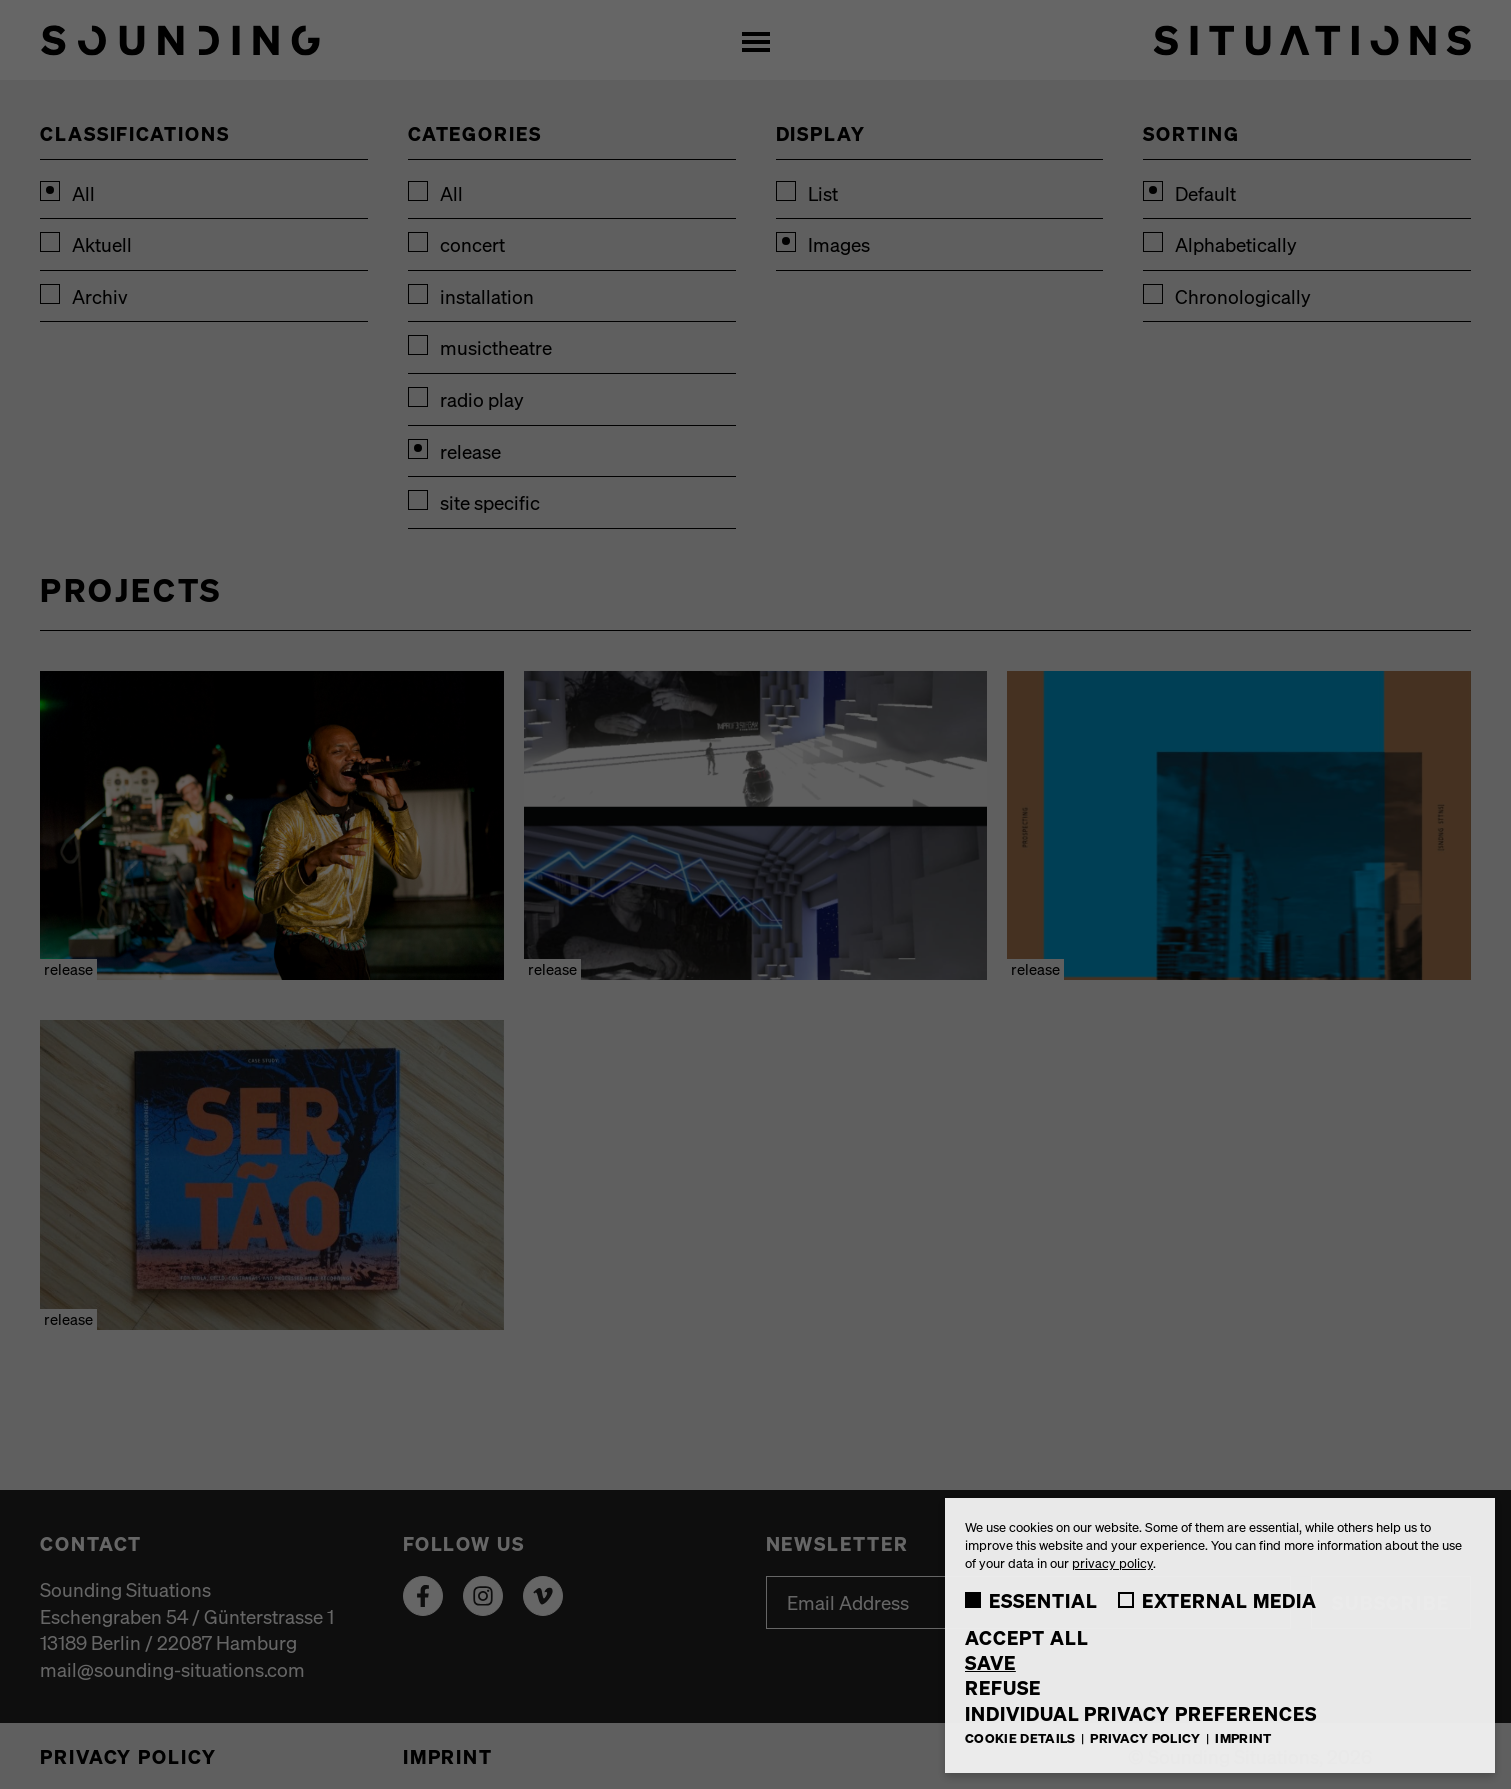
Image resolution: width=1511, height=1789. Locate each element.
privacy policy (1112, 1562)
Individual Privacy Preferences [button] (1141, 1713)
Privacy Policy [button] (1147, 1737)
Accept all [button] (1027, 1637)
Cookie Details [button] (1022, 1737)
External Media (1217, 1600)
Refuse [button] (1003, 1687)
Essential (1031, 1600)
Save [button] (990, 1662)
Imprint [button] (1243, 1737)
